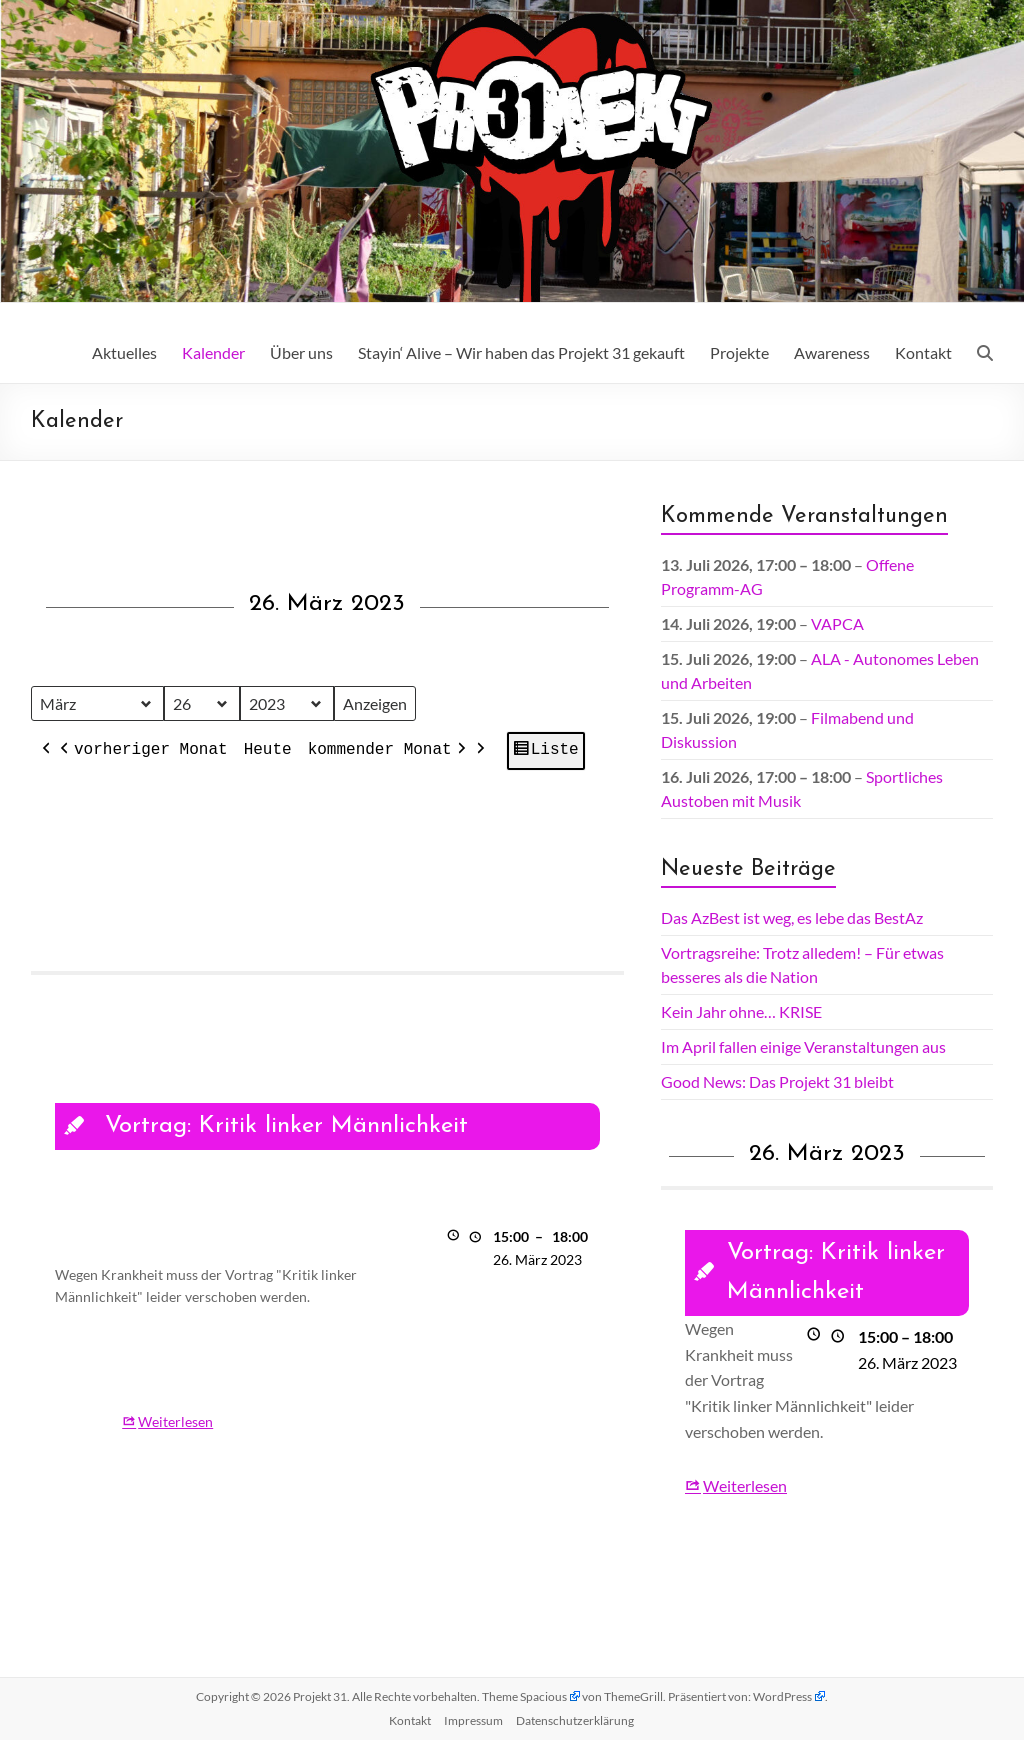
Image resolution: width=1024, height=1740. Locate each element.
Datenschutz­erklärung (575, 1720)
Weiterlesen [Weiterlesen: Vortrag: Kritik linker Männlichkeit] (175, 1421)
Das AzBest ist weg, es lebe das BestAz (792, 917)
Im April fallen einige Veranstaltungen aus (803, 1046)
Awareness (832, 352)
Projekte (739, 352)
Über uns (301, 352)
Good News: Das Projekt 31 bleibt (777, 1081)
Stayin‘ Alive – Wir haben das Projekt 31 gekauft (521, 352)
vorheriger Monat (142, 752)
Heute (267, 751)
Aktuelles (124, 352)
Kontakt (923, 352)
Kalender (213, 352)
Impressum (473, 1720)
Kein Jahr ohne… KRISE (741, 1011)
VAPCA (837, 623)
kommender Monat (388, 752)
